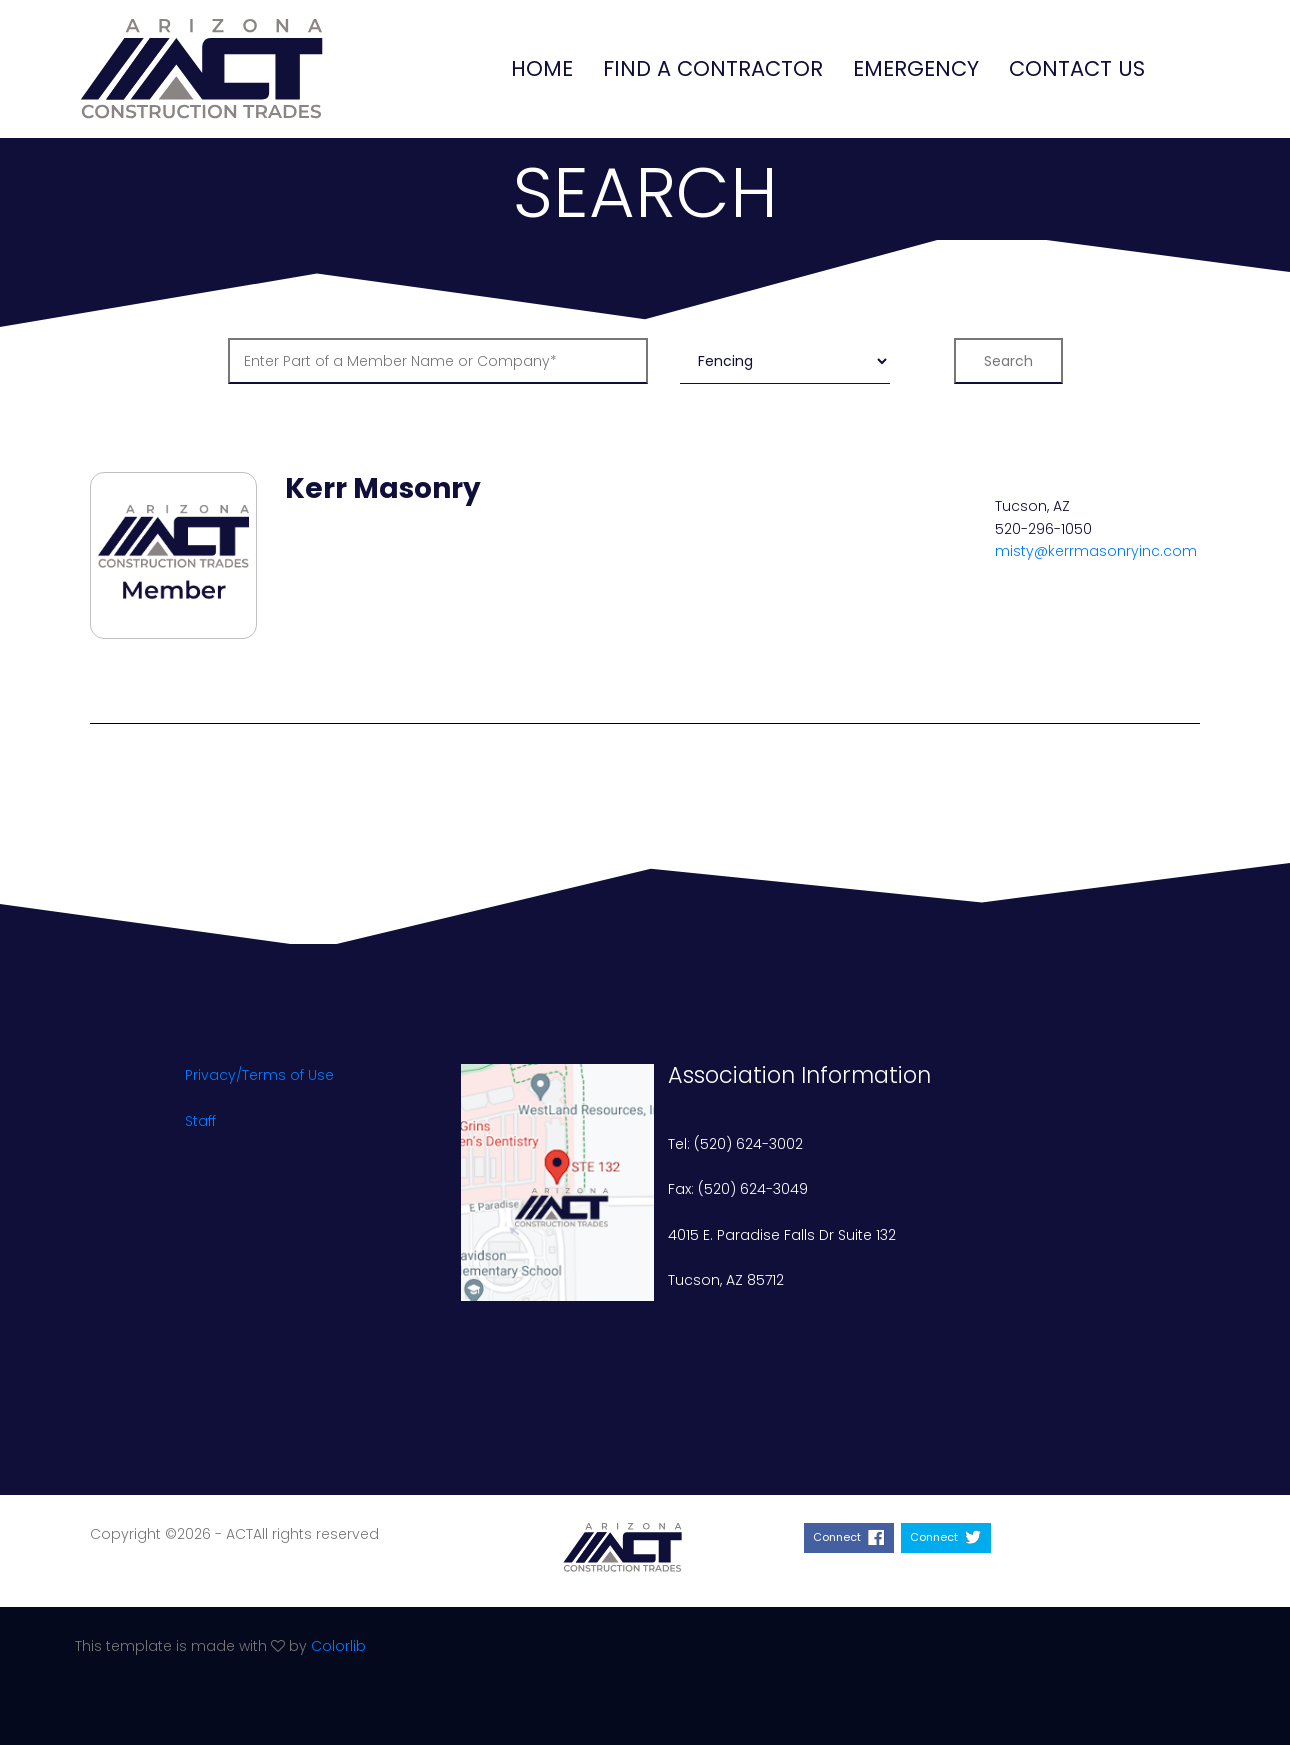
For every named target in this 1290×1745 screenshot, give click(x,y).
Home (542, 68)
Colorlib (338, 1646)
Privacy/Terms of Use (259, 1075)
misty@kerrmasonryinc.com (1096, 551)
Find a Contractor (713, 68)
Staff (200, 1121)
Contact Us (1077, 68)
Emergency (916, 68)
